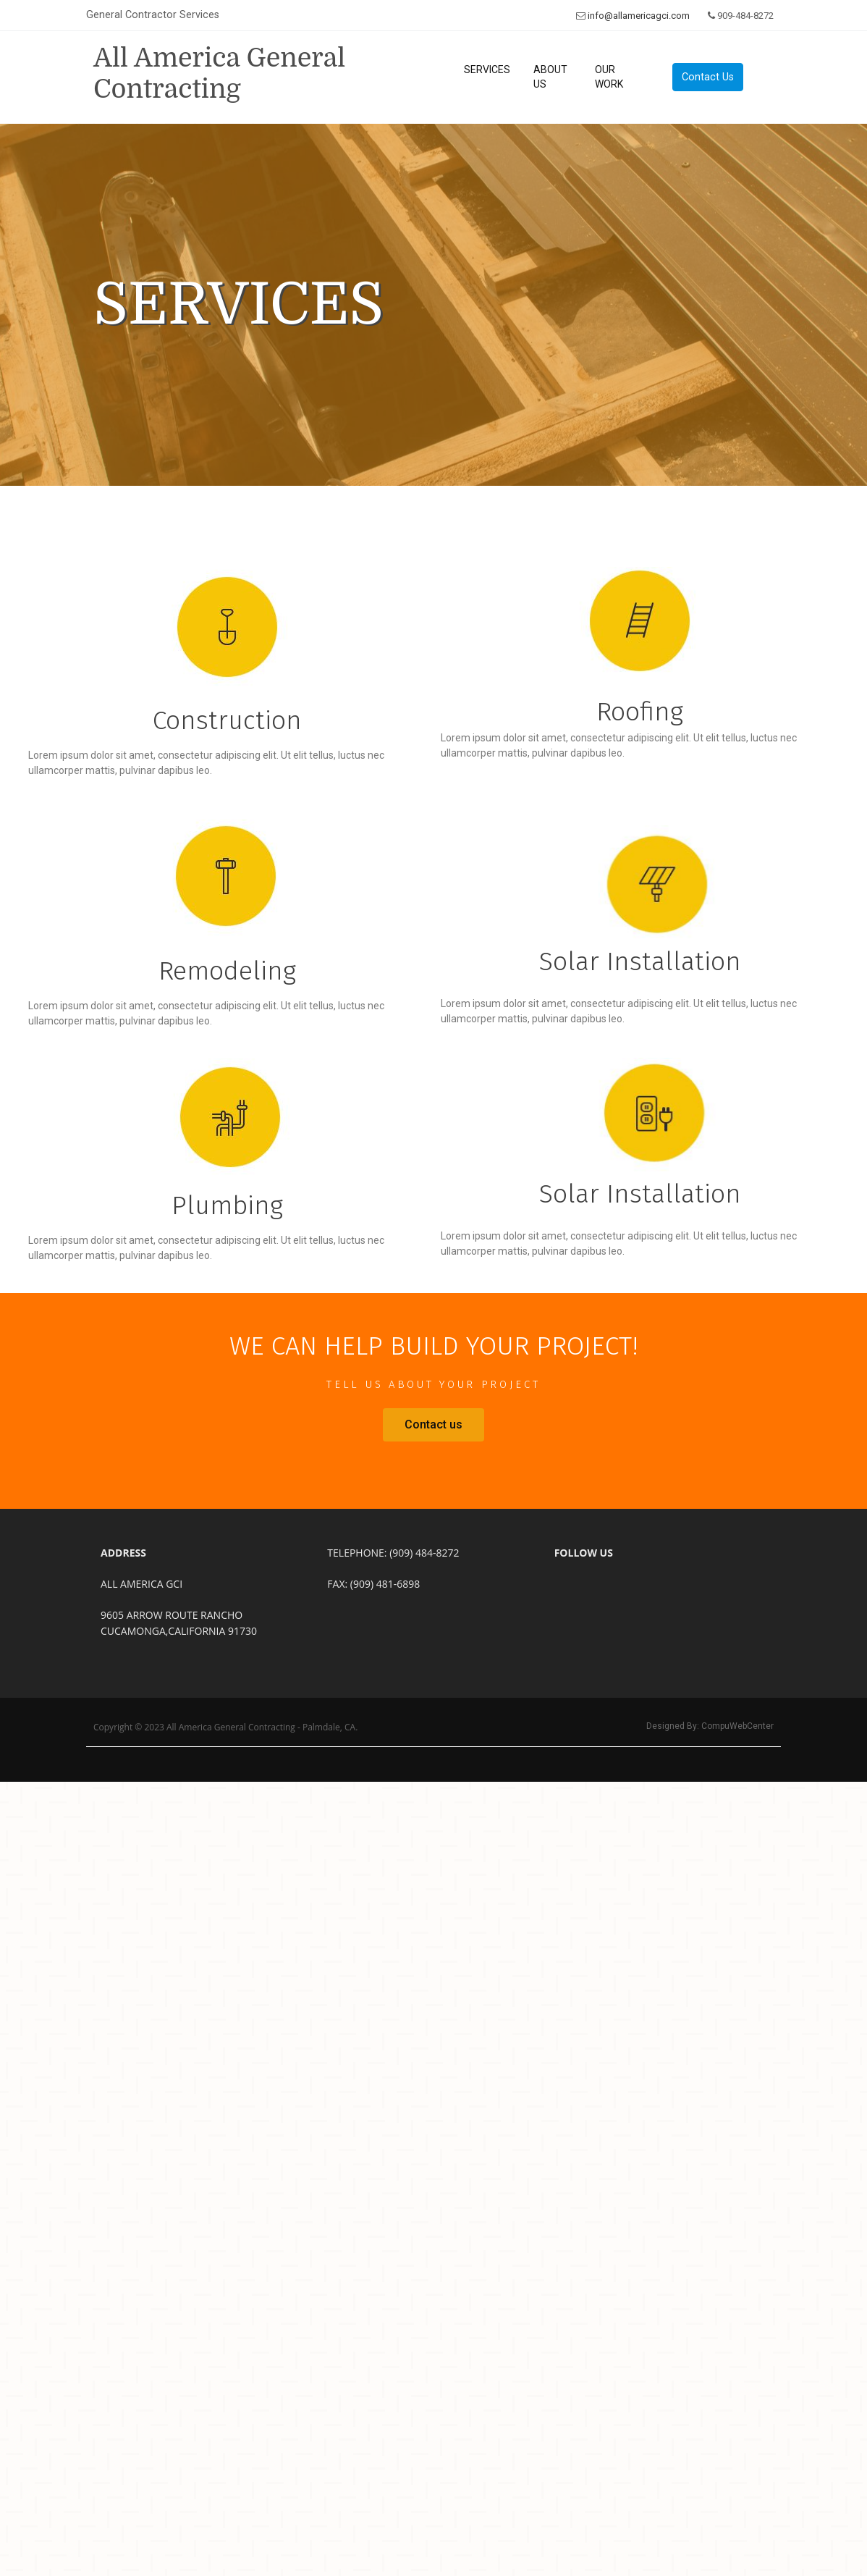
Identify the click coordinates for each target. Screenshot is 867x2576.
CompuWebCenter (737, 1726)
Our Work (609, 77)
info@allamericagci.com (639, 15)
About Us (550, 77)
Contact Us (708, 77)
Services (487, 69)
